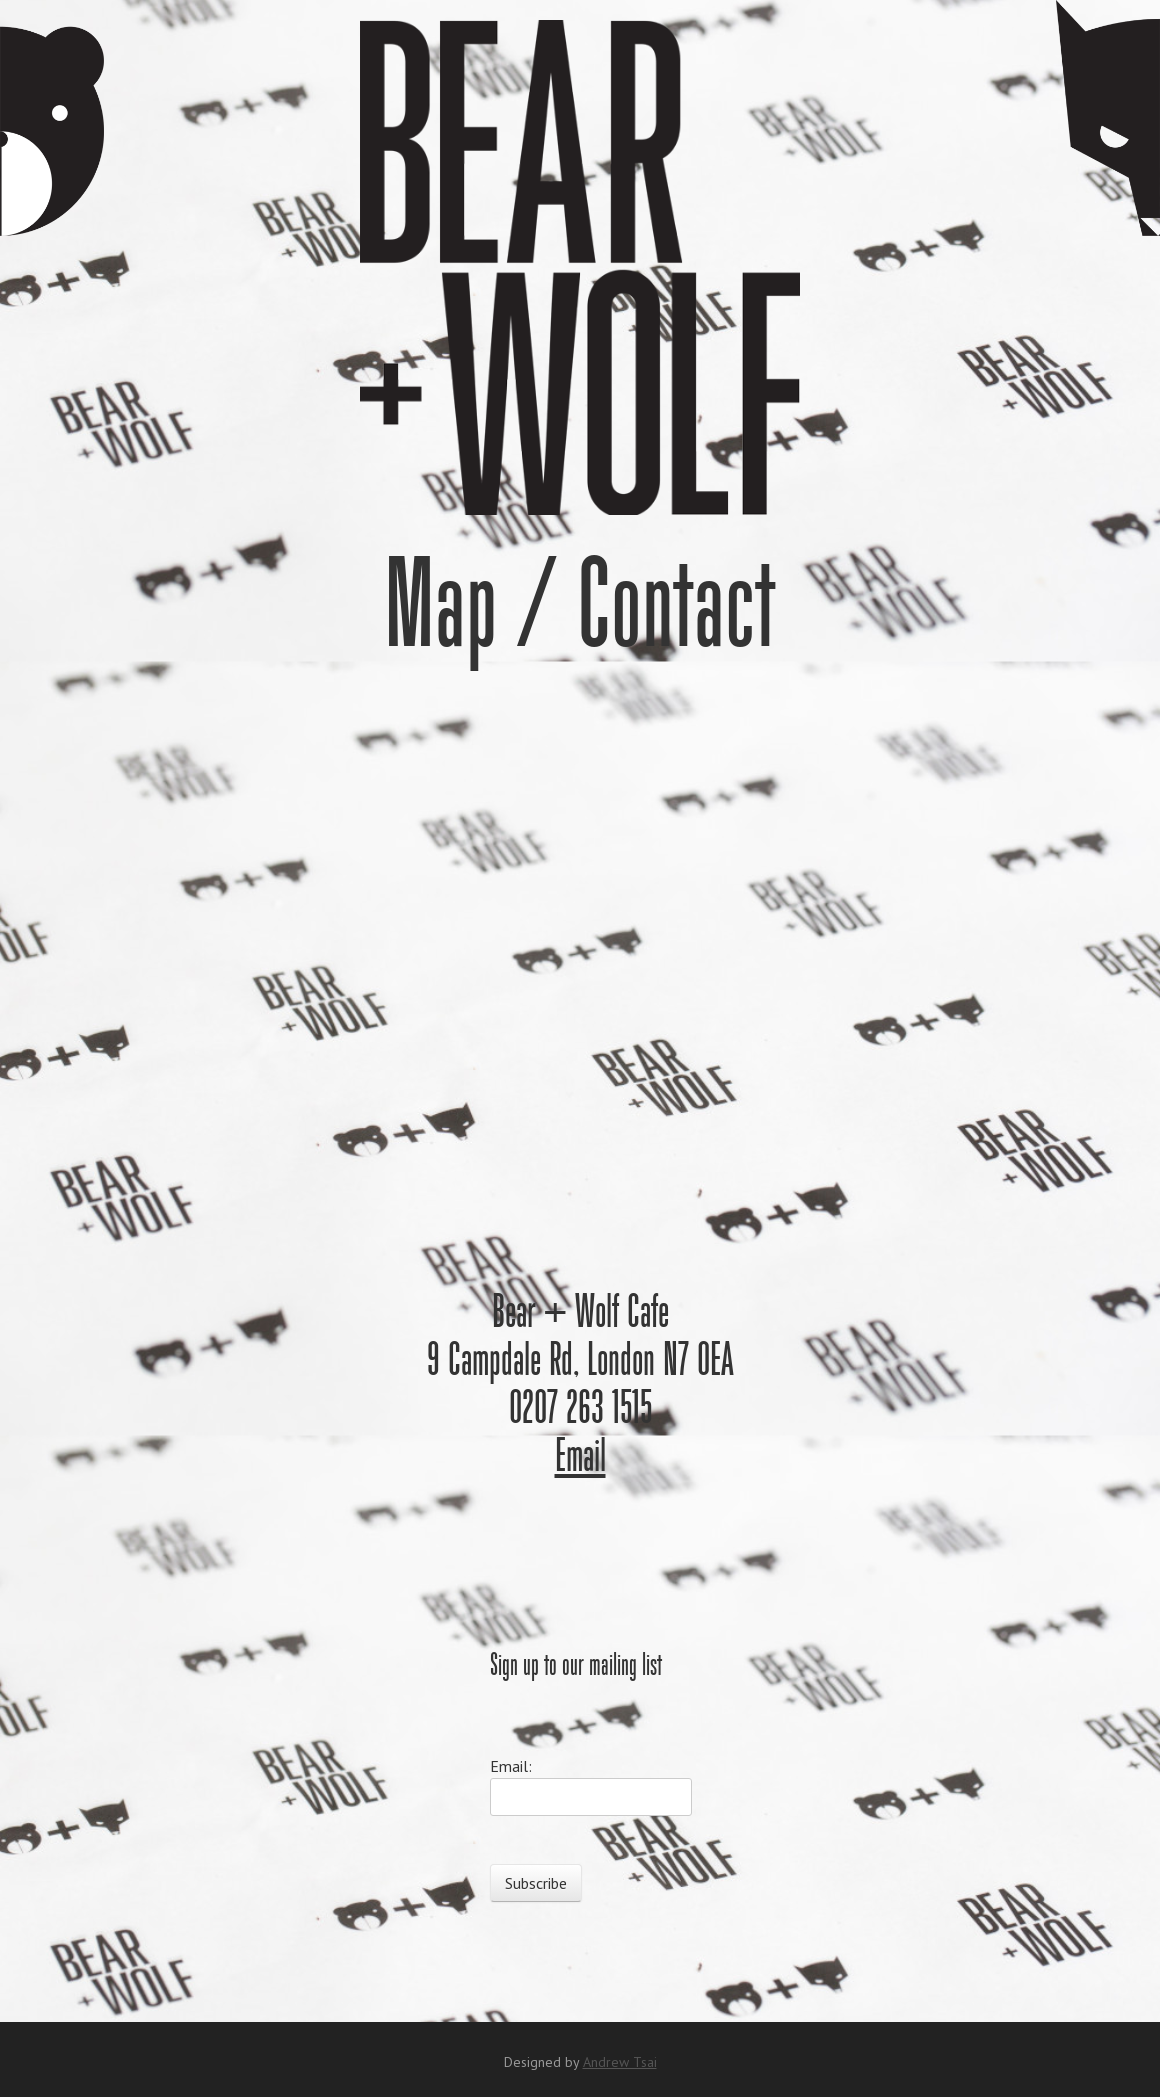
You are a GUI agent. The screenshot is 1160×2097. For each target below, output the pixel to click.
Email (580, 1458)
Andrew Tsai (620, 2062)
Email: (511, 1766)
